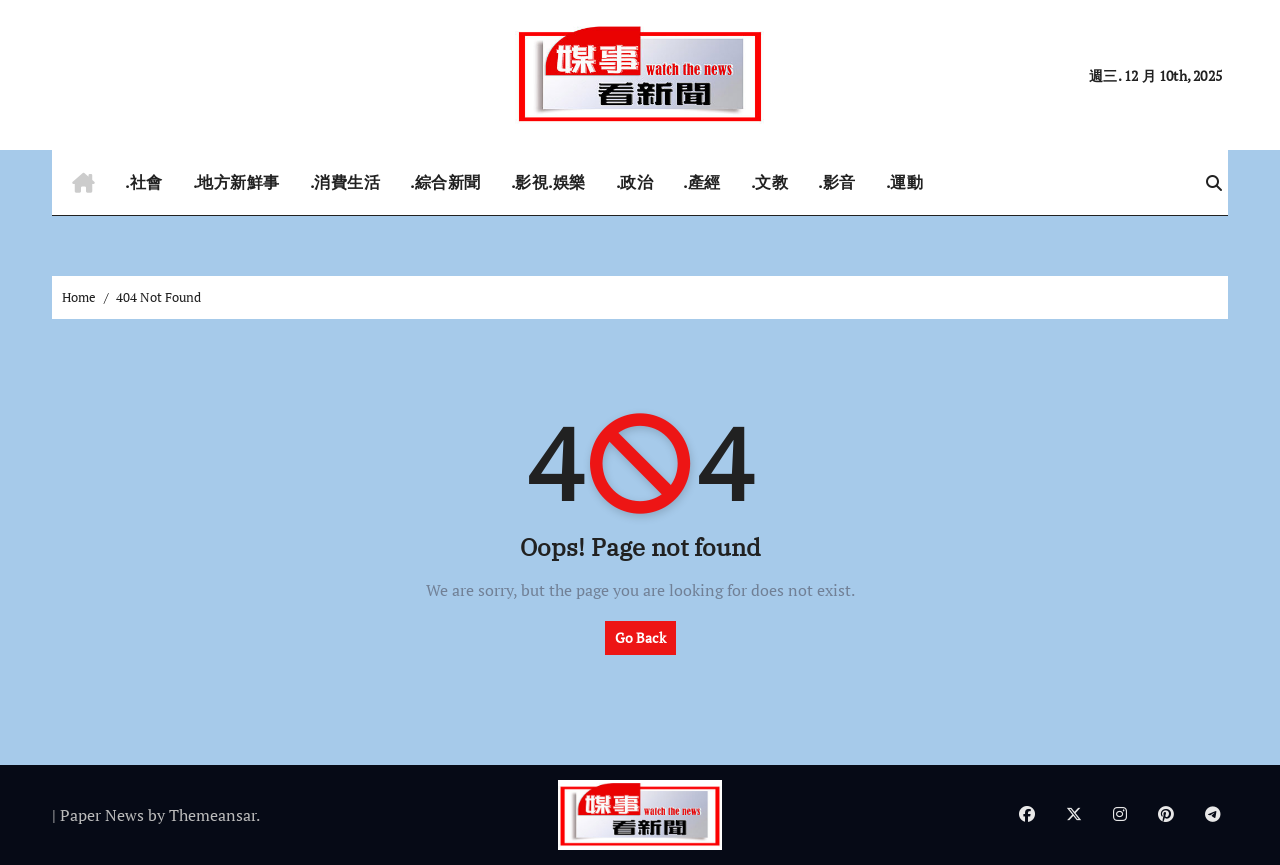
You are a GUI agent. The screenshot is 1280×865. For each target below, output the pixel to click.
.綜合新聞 (445, 182)
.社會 (144, 182)
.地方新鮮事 (236, 182)
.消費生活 (345, 182)
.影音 (837, 182)
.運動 (905, 182)
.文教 (770, 182)
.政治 (635, 182)
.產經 (702, 182)
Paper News (102, 815)
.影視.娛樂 (548, 182)
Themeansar (212, 815)
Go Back (640, 637)
